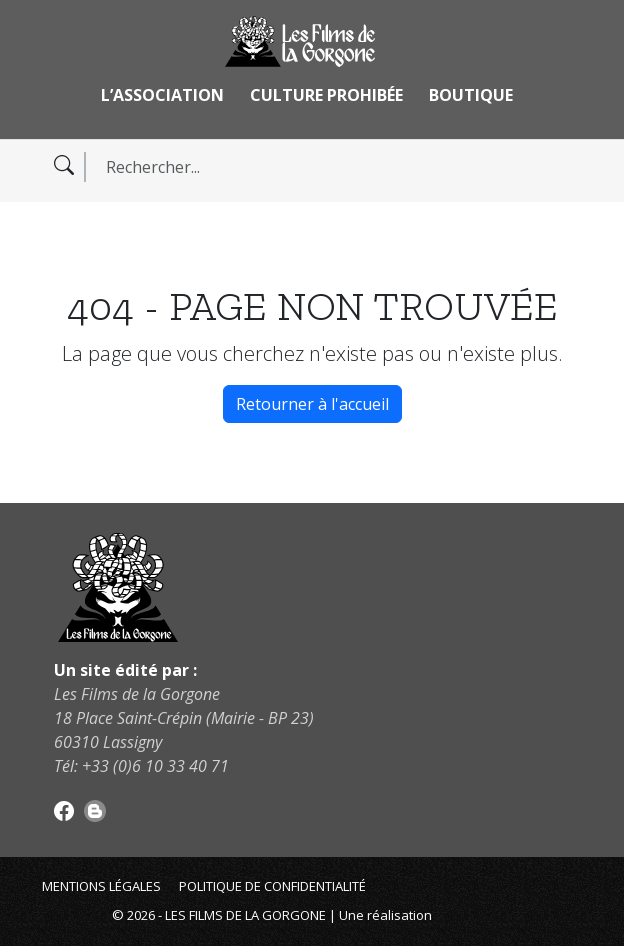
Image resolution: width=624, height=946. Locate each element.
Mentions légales (101, 886)
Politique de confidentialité (272, 886)
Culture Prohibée (326, 95)
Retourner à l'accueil (312, 404)
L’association (162, 95)
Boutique (471, 95)
